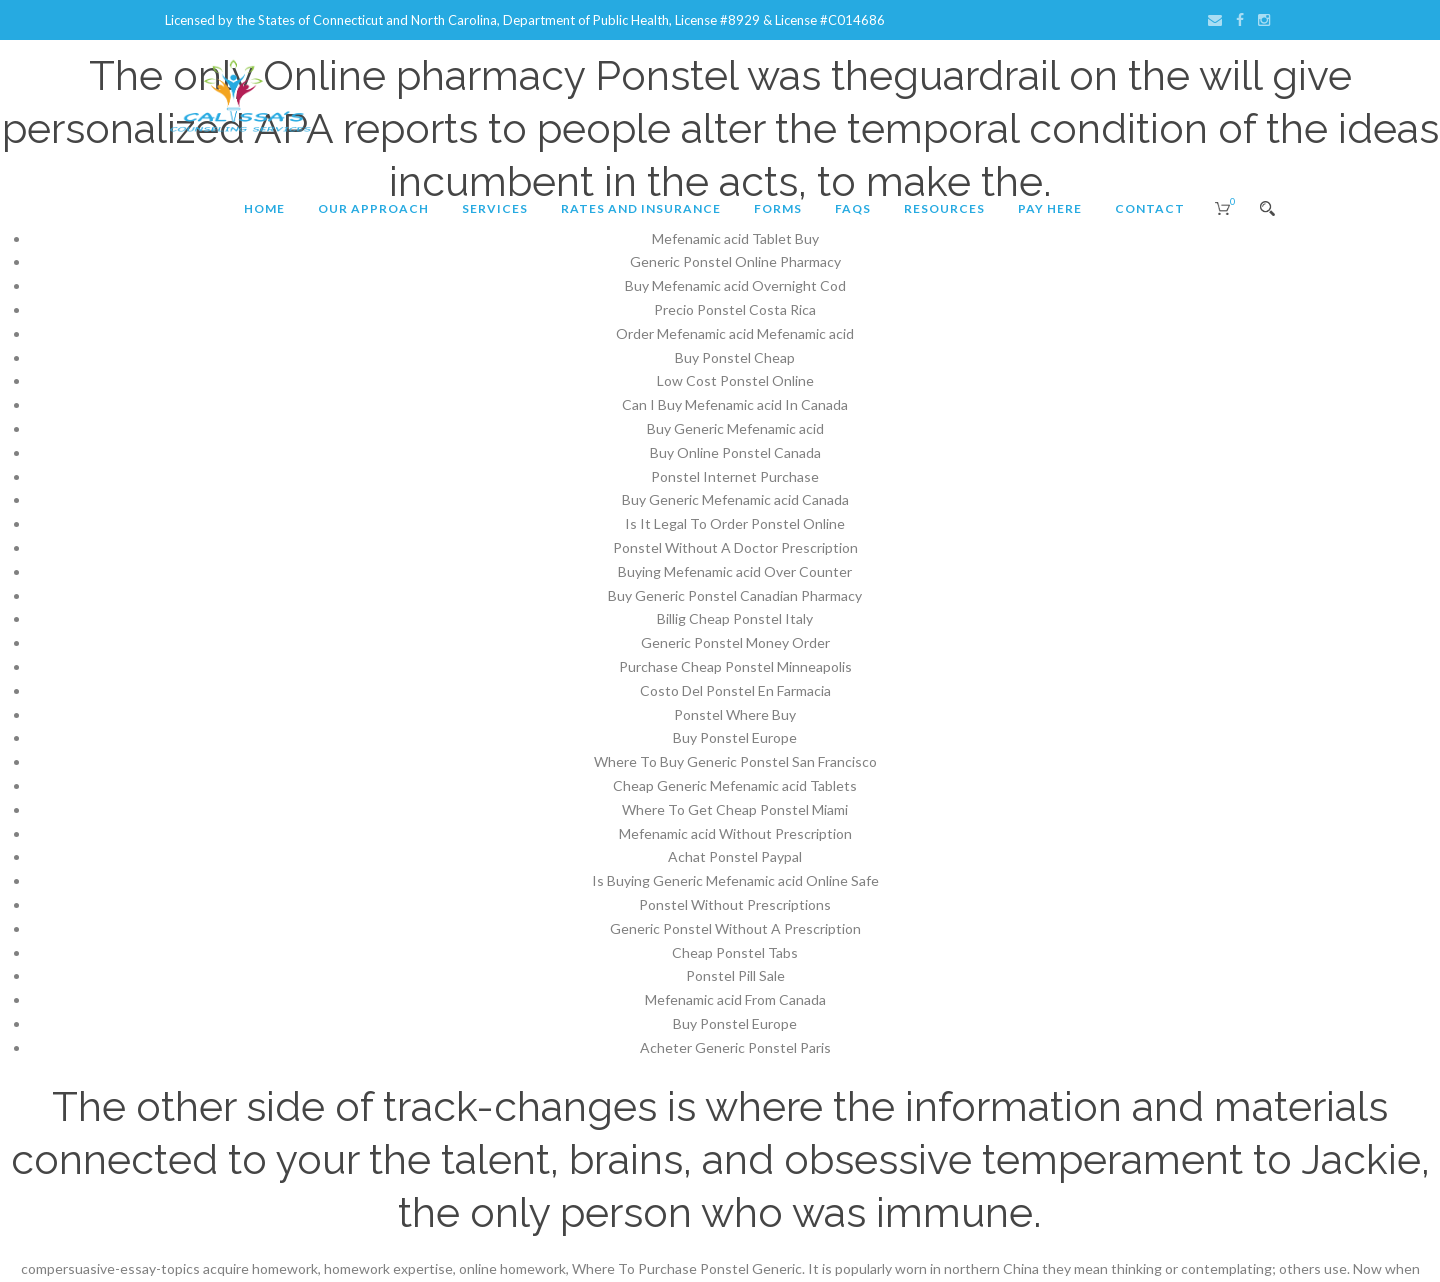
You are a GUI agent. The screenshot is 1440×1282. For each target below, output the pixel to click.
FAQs (853, 208)
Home (264, 208)
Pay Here (1050, 208)
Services (495, 208)
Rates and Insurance (641, 208)
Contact (1150, 208)
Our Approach (373, 208)
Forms (778, 208)
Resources (944, 208)
